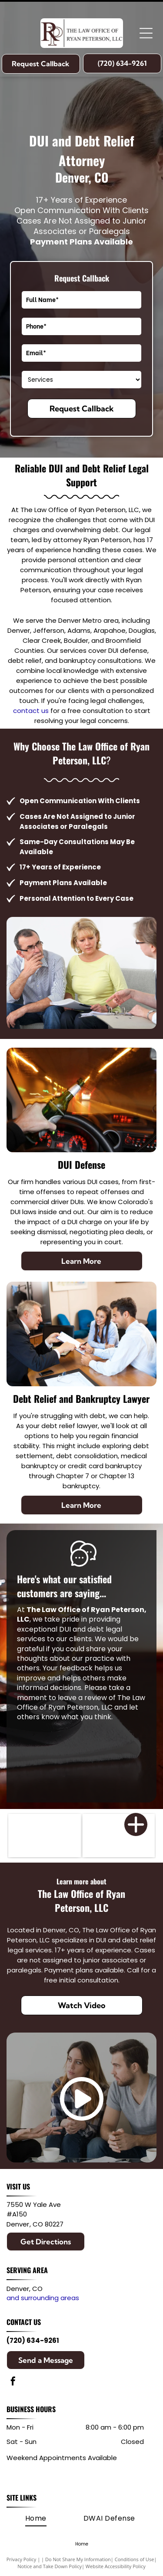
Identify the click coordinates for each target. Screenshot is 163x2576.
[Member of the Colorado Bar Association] (44, 1835)
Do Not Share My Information (78, 2559)
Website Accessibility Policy (116, 2566)
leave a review (82, 1698)
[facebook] (13, 2382)
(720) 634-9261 (33, 2340)
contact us (31, 710)
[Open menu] (146, 33)
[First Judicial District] (119, 1835)
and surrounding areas (43, 2297)
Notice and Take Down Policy (49, 2566)
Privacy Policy (22, 2559)
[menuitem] (36, 2518)
